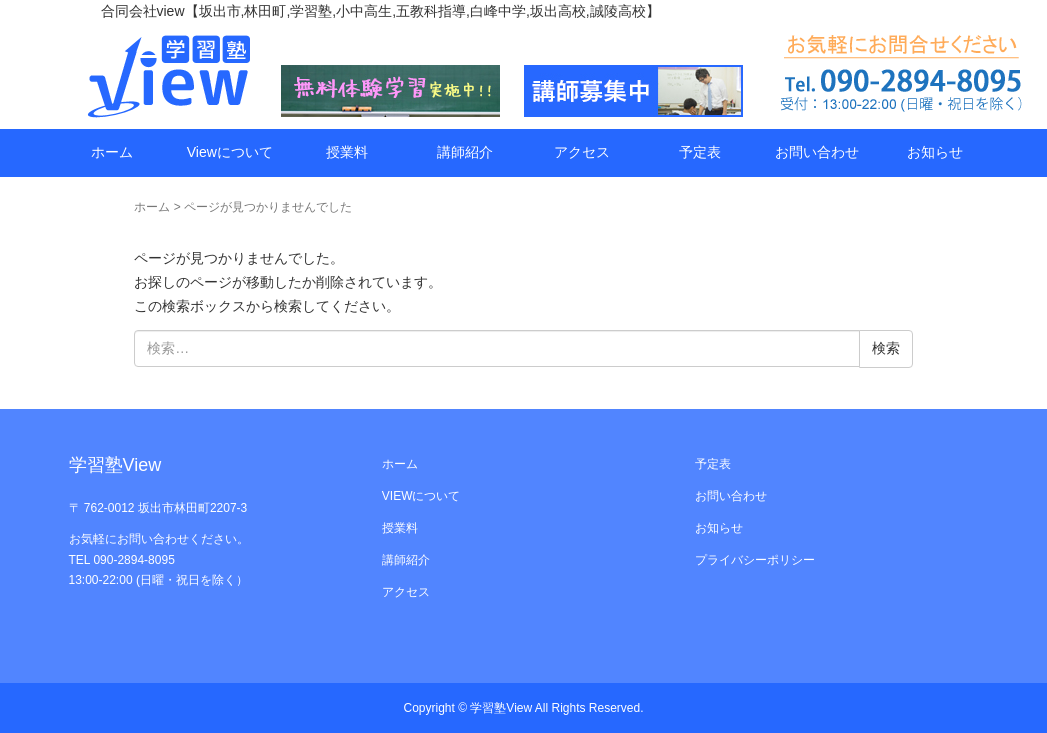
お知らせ (935, 152)
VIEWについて (421, 496)
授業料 (347, 152)
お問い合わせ (817, 152)
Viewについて (230, 152)
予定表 (700, 152)
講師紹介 (465, 152)
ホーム (112, 152)
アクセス (582, 152)
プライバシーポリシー (755, 560)
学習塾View (502, 708)
